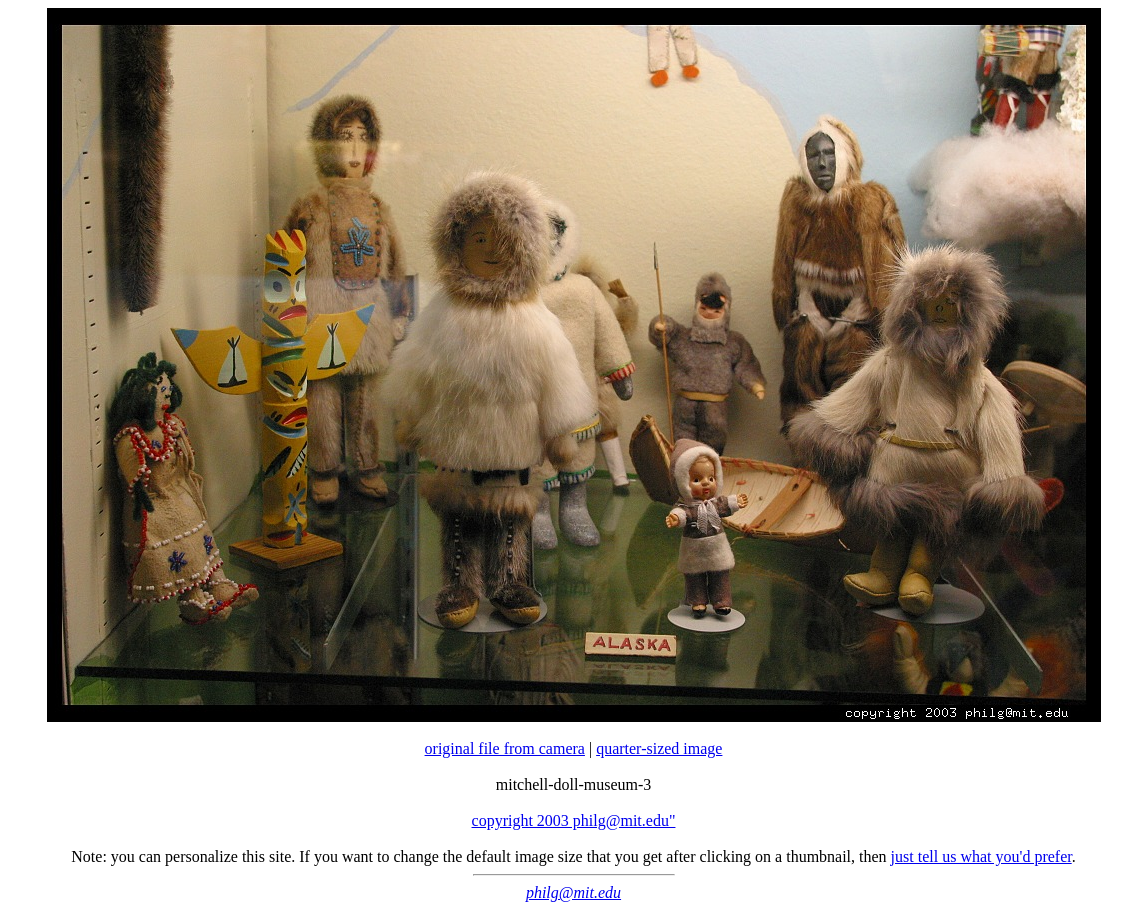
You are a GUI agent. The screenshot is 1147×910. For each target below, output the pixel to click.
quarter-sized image (659, 748)
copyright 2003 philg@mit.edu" (574, 820)
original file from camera (505, 748)
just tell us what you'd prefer (981, 856)
